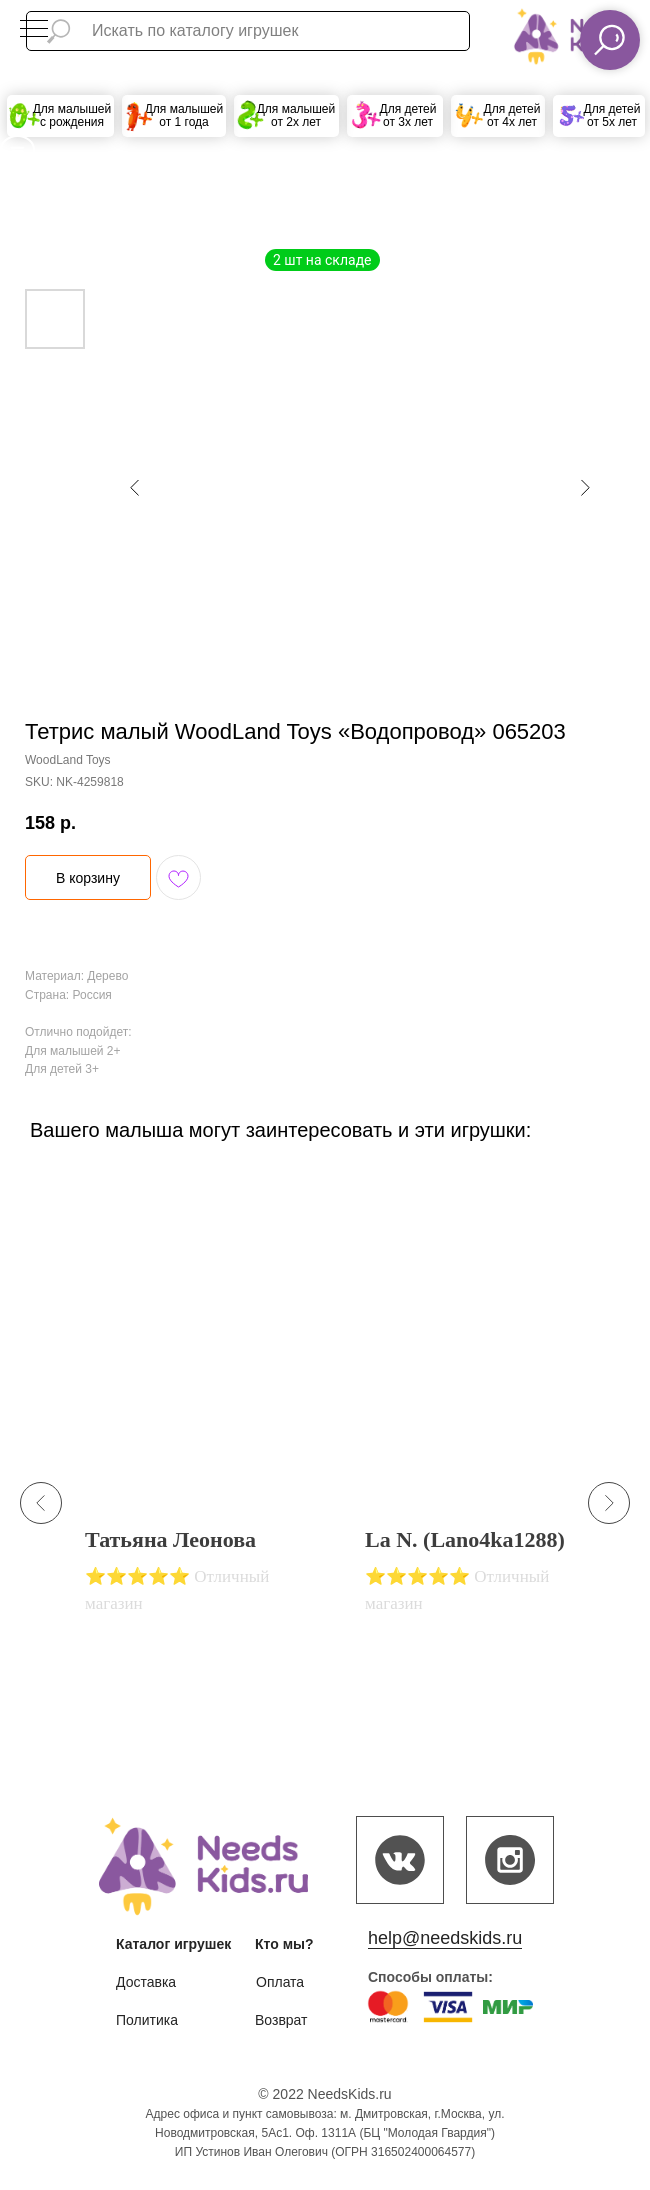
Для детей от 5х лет (612, 115)
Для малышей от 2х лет (296, 115)
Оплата (280, 1982)
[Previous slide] (41, 1503)
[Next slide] (609, 1503)
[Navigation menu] (34, 30)
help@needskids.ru (445, 1938)
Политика (147, 2020)
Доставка (146, 1982)
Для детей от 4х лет (512, 115)
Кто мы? (284, 1944)
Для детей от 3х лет (408, 115)
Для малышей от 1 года (184, 115)
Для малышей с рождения (72, 115)
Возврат (281, 2020)
